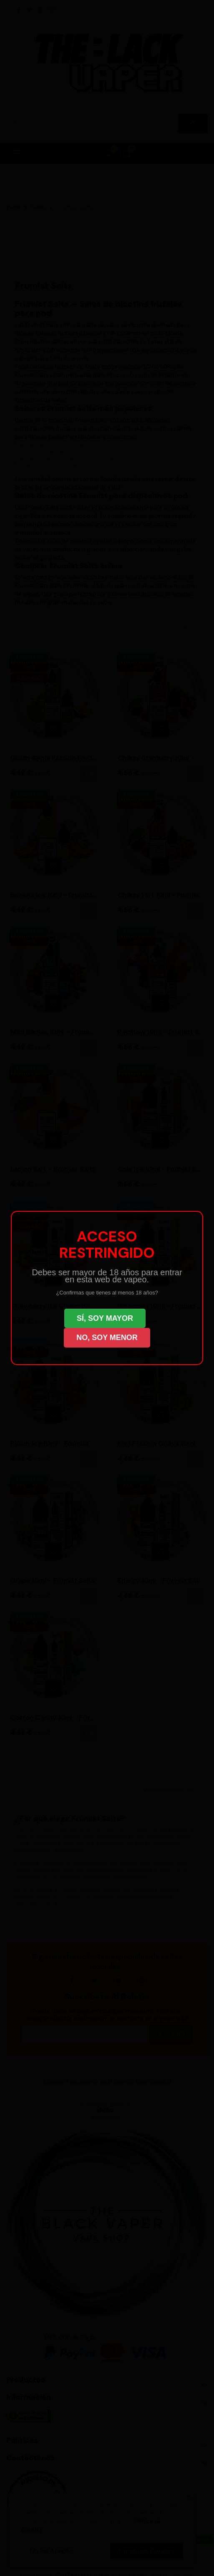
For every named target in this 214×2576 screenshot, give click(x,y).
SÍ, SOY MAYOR (105, 1318)
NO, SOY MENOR (107, 1337)
